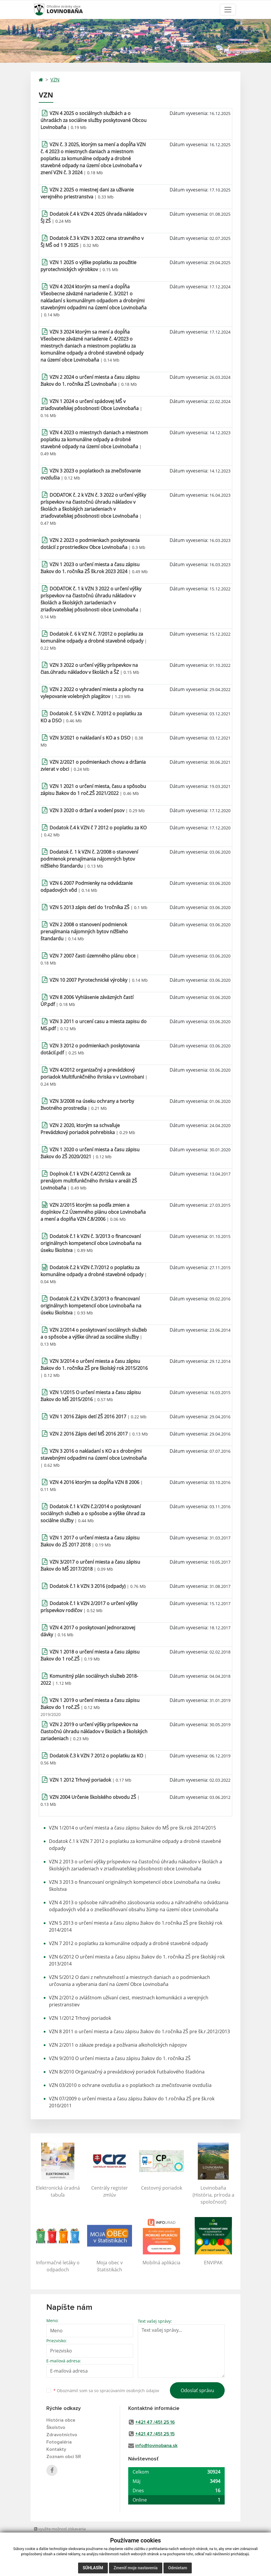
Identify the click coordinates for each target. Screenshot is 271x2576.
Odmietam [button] (177, 2567)
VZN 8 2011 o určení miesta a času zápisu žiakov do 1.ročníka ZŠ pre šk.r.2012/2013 (139, 2031)
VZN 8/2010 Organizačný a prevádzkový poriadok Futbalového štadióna (127, 2072)
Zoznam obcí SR (63, 2456)
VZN (54, 79)
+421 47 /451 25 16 (155, 2422)
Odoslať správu (197, 2390)
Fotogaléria (59, 2442)
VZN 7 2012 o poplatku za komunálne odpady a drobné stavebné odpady (128, 1943)
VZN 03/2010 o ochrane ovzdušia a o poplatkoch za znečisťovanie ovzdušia (130, 2085)
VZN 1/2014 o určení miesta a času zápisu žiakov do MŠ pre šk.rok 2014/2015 (132, 1828)
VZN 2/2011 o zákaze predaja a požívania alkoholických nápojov (118, 2045)
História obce (60, 2420)
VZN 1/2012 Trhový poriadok (80, 2018)
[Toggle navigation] (228, 9)
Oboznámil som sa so (106, 2390)
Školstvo (55, 2427)
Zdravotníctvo (61, 2434)
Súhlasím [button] (93, 2567)
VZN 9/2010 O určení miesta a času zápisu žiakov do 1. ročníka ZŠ (120, 2058)
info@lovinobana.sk (156, 2445)
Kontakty (56, 2449)
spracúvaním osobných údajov (129, 2390)
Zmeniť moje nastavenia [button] (136, 2567)
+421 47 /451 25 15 (155, 2434)
